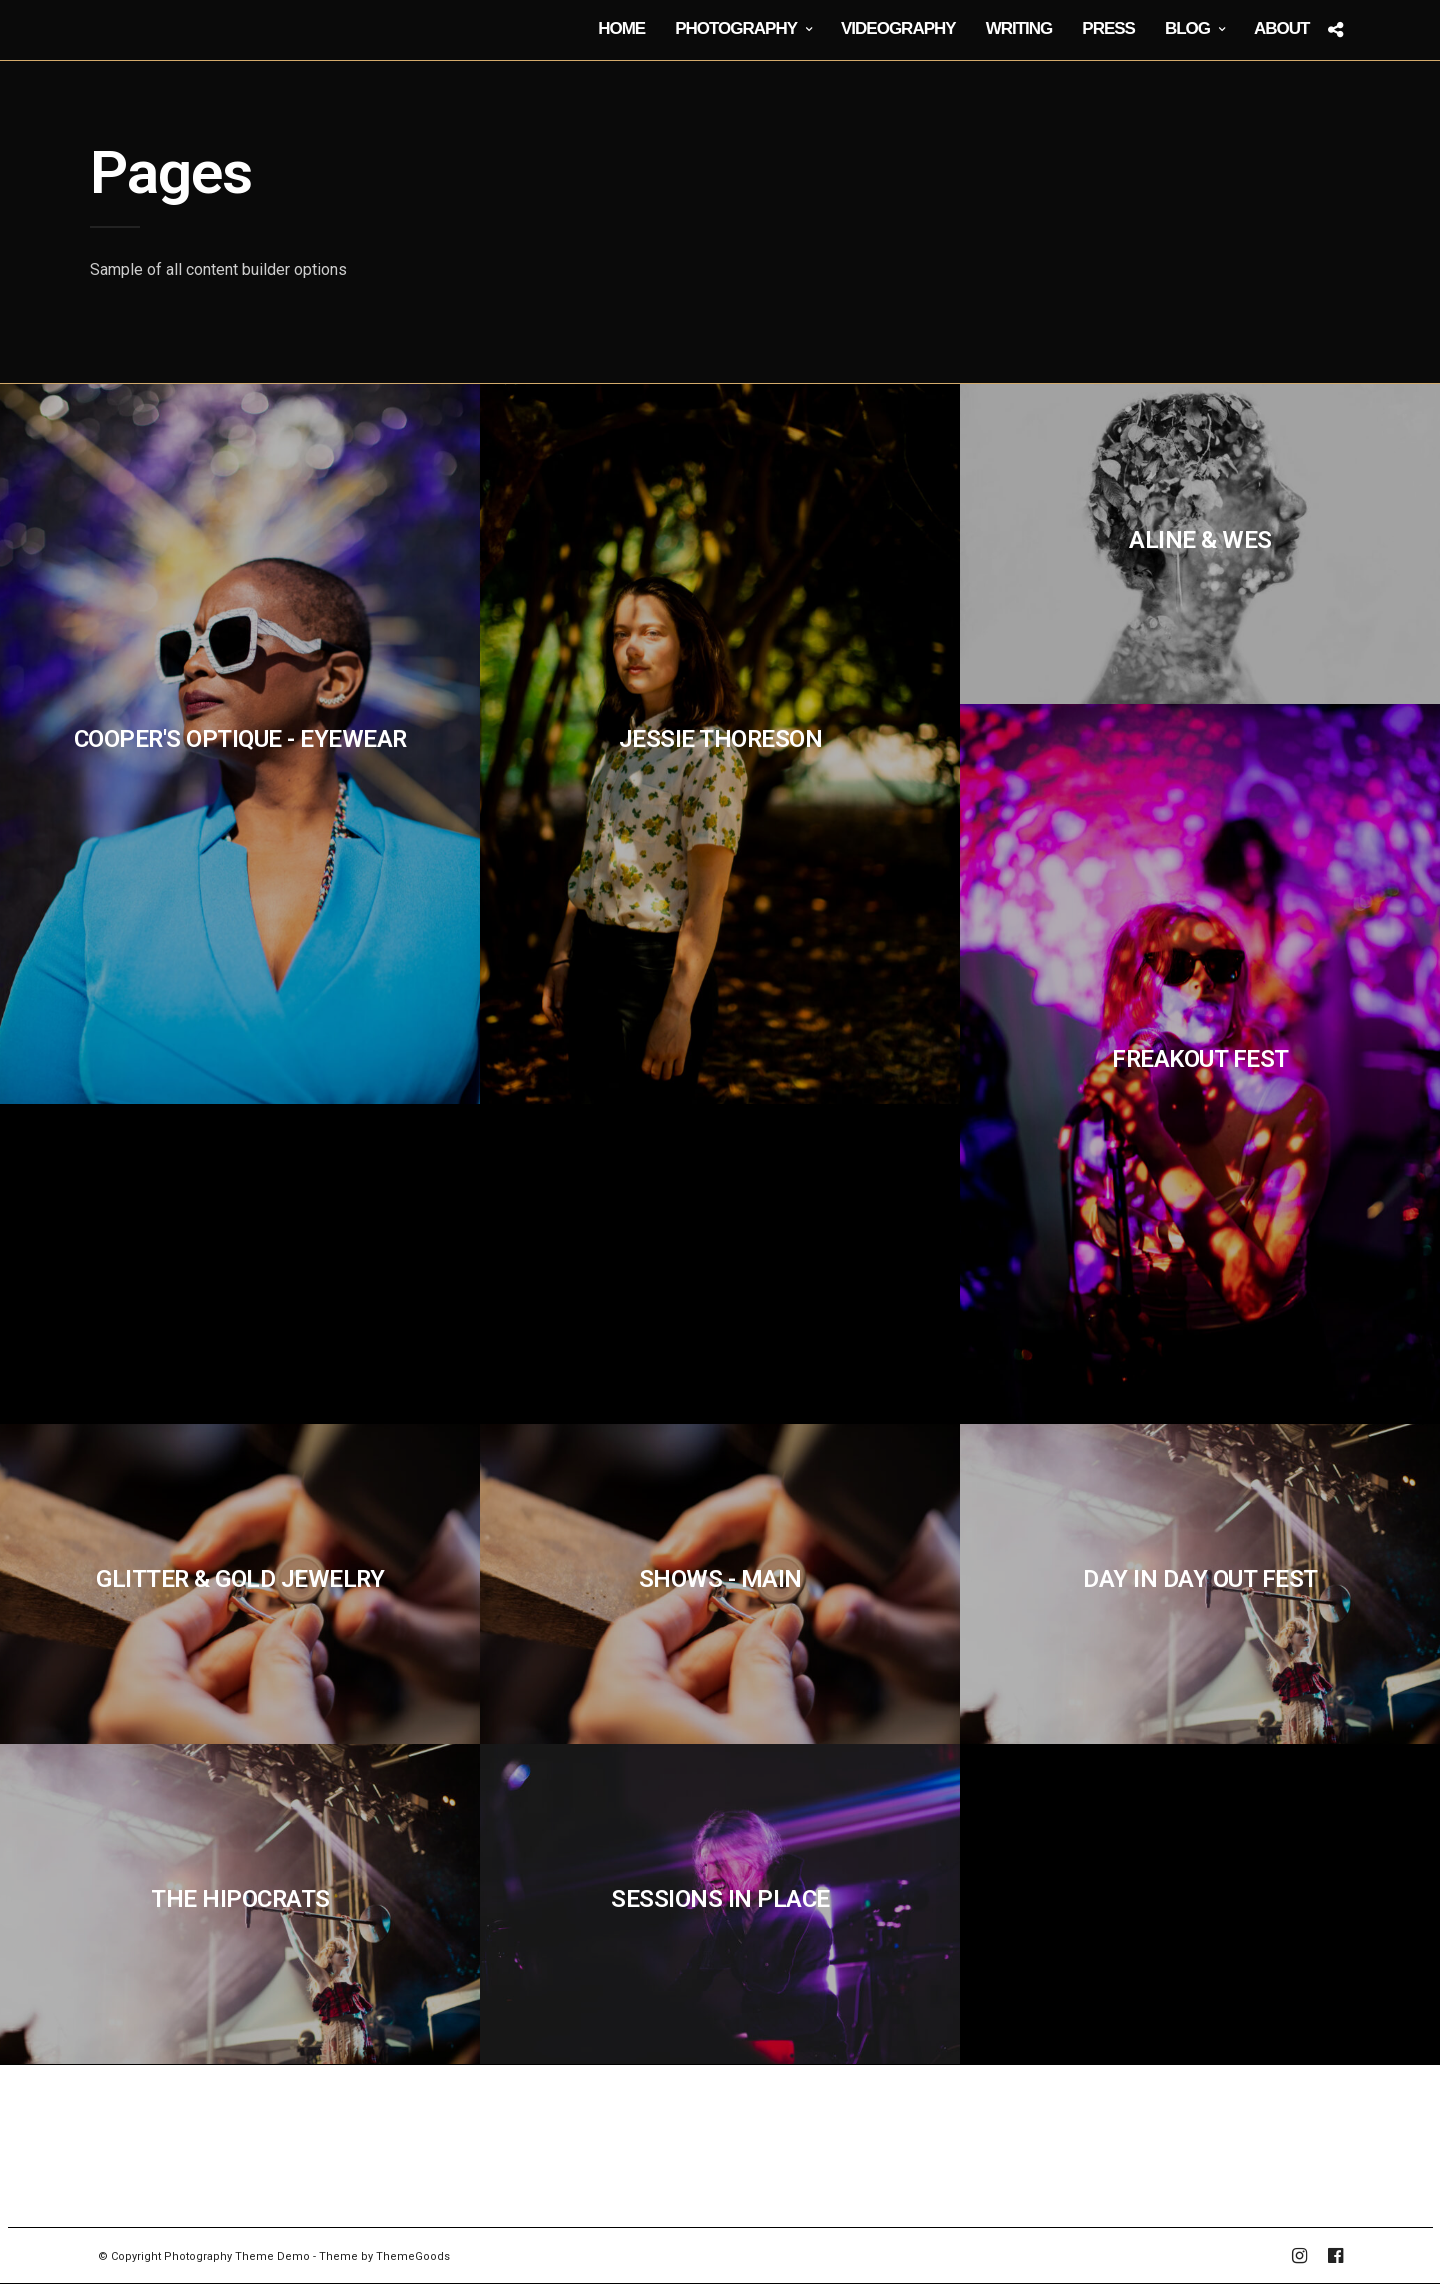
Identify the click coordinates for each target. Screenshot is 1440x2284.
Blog (1187, 28)
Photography (736, 28)
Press (1108, 28)
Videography (898, 28)
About (1281, 28)
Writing (1019, 28)
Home (621, 28)
